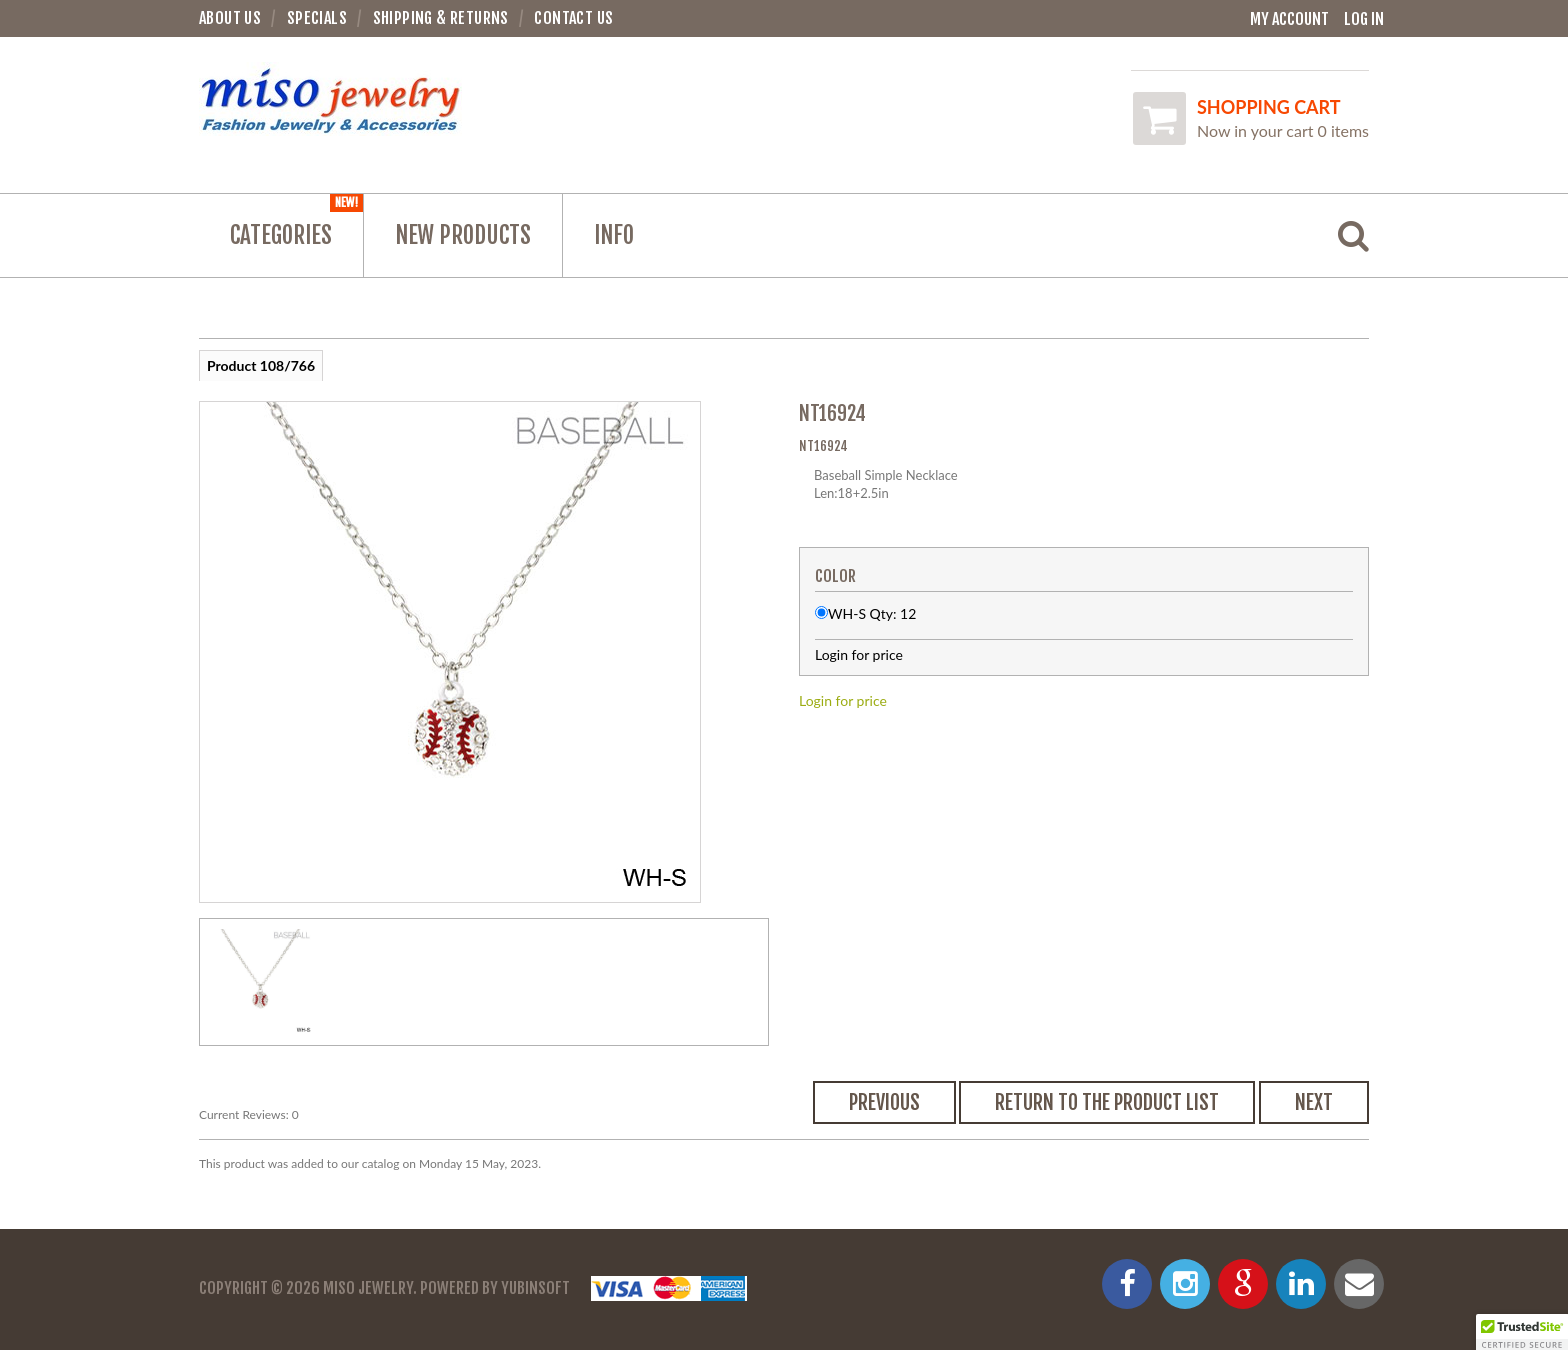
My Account (1289, 19)
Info (614, 235)
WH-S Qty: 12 (872, 613)
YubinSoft (535, 1288)
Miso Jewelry (368, 1288)
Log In (1364, 19)
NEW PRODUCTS (463, 235)
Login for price (843, 700)
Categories (296, 222)
